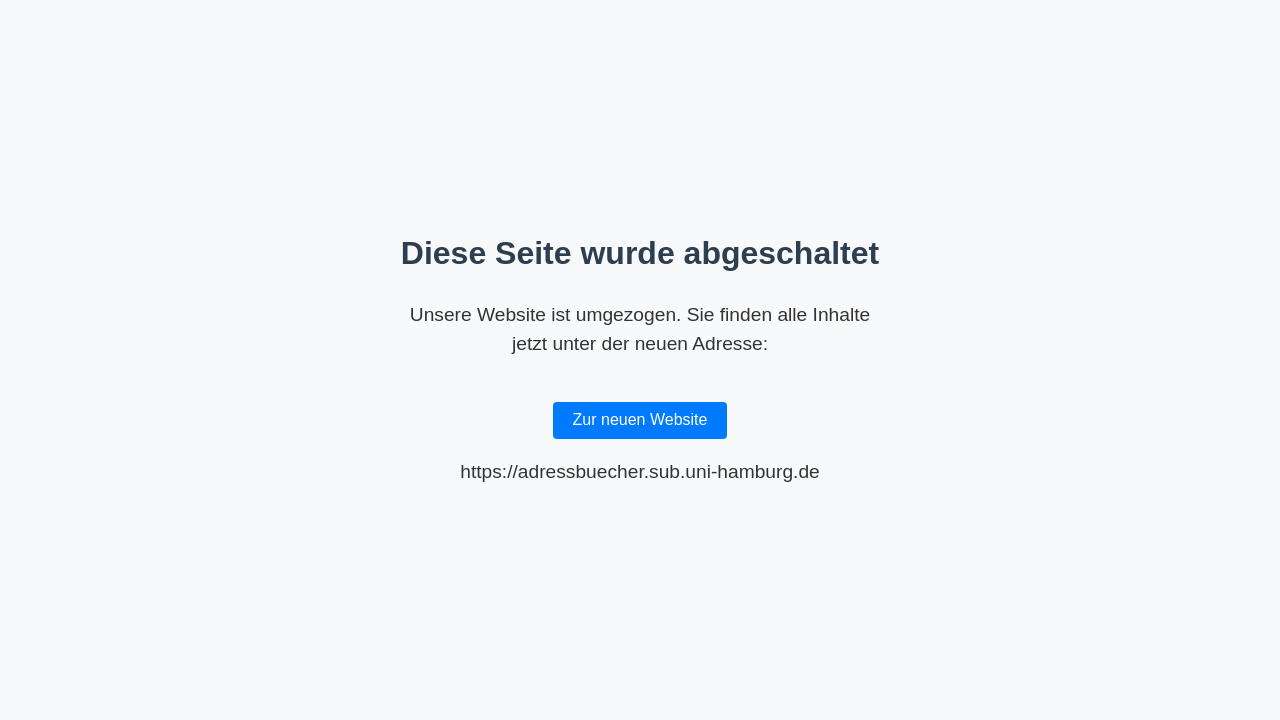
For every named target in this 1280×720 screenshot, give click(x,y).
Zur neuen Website (640, 419)
